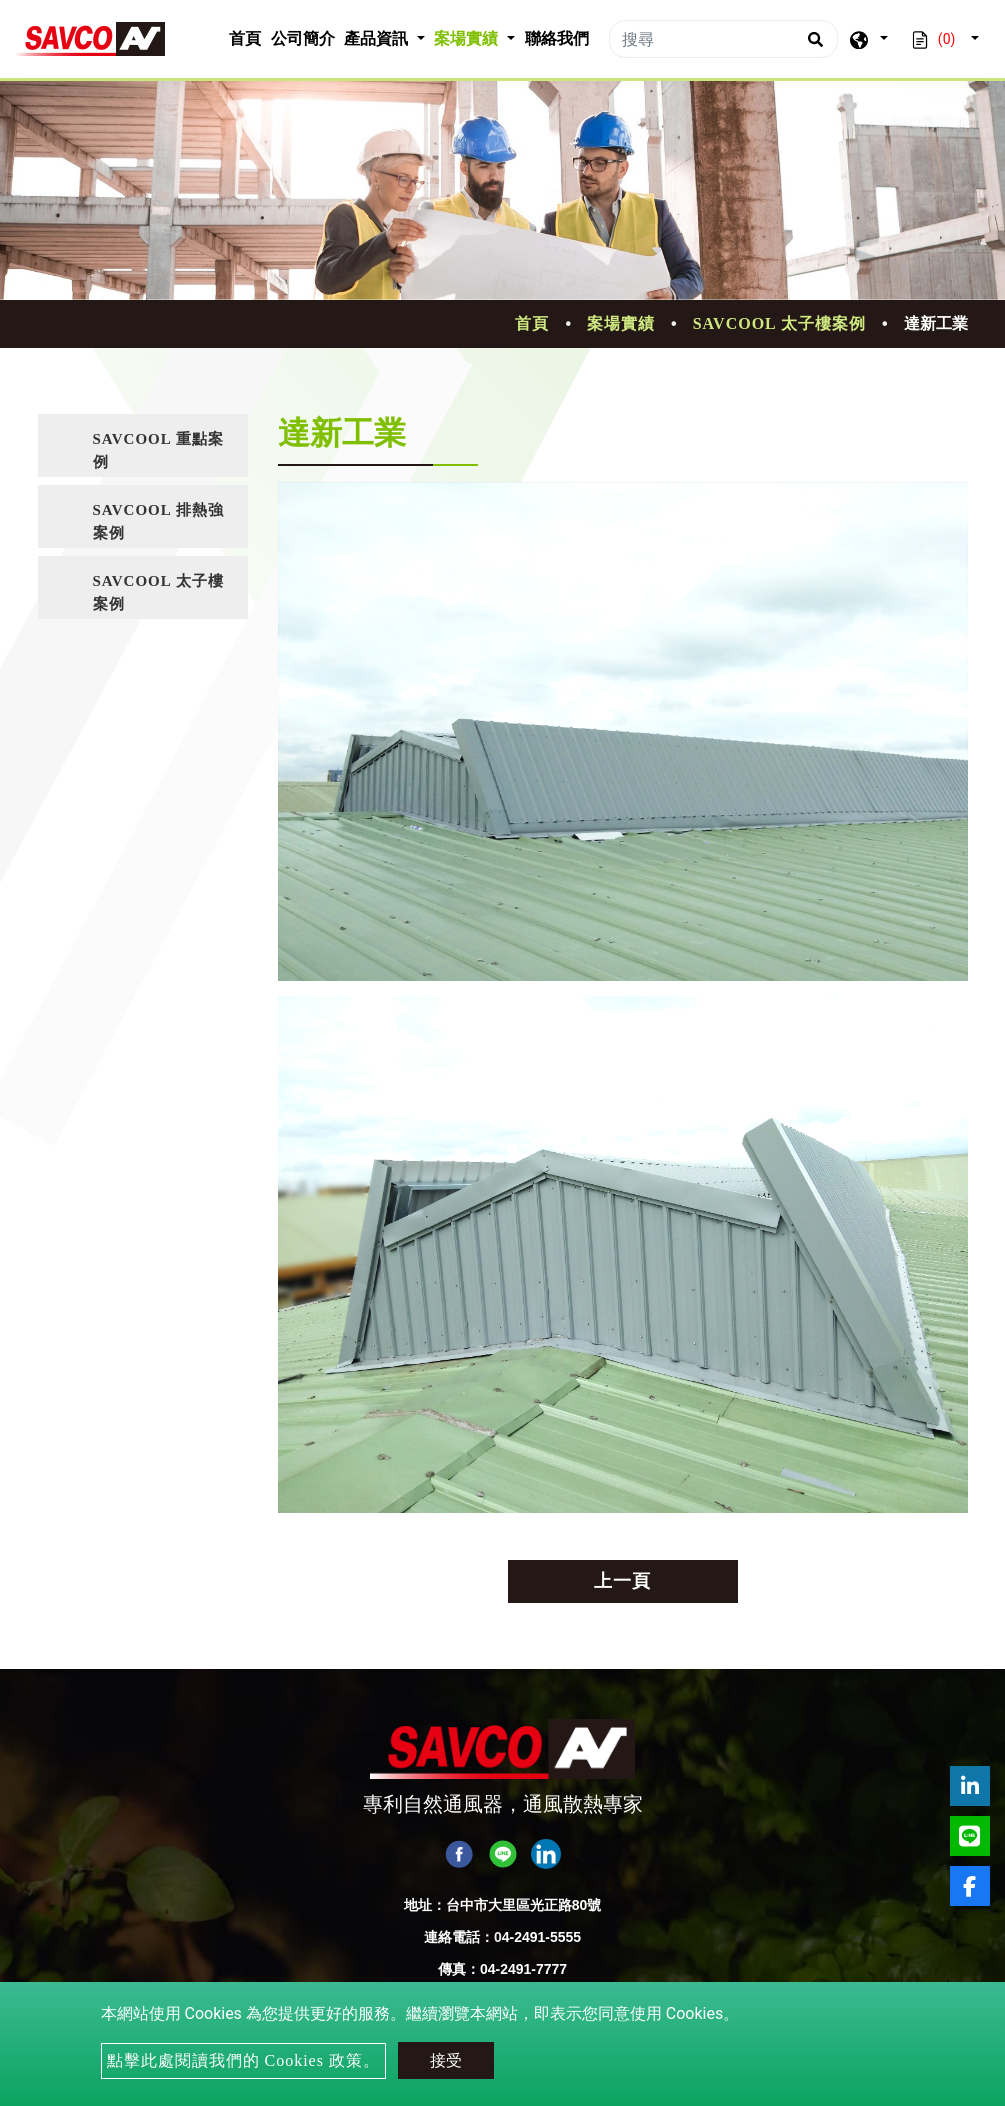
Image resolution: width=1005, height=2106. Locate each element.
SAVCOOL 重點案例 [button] (158, 450)
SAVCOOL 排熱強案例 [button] (158, 521)
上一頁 (622, 1581)
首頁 (247, 36)
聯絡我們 (557, 38)
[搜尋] (723, 39)
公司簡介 (303, 38)
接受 (446, 2060)
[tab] (143, 445)
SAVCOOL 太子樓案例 (779, 323)
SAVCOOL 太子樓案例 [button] (158, 592)
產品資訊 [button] (378, 38)
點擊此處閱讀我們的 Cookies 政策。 (243, 2060)
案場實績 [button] (468, 38)
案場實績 (621, 323)
